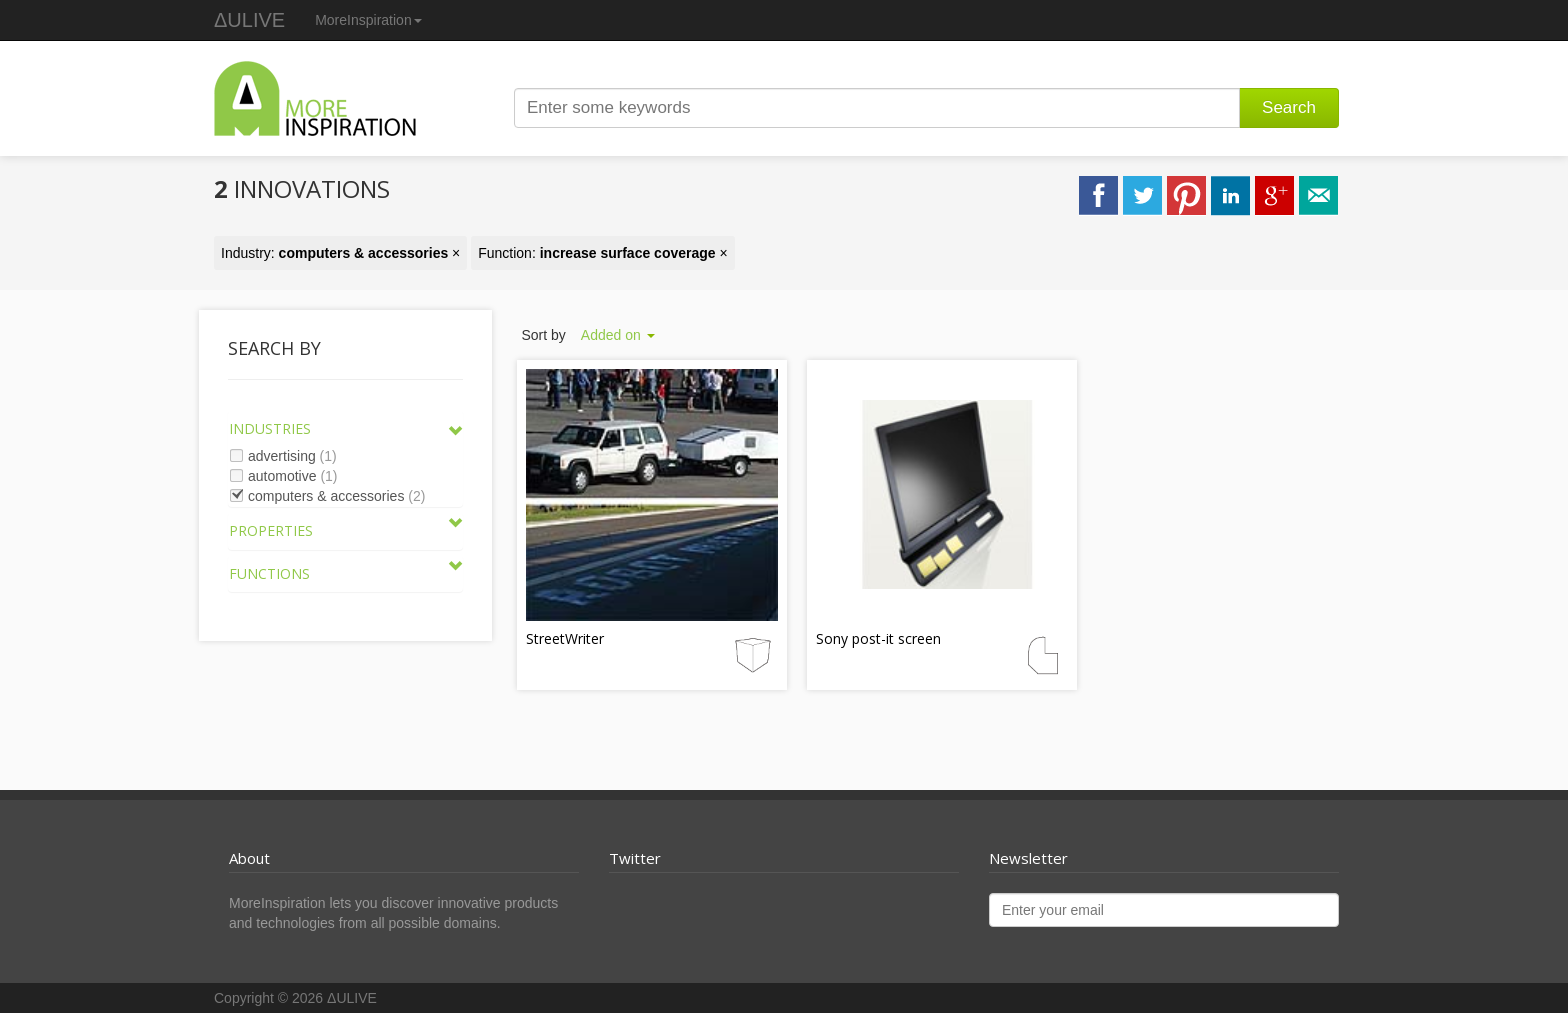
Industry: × (340, 253)
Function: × (602, 253)
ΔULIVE (249, 20)
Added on (618, 335)
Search (1289, 107)
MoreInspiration (368, 20)
